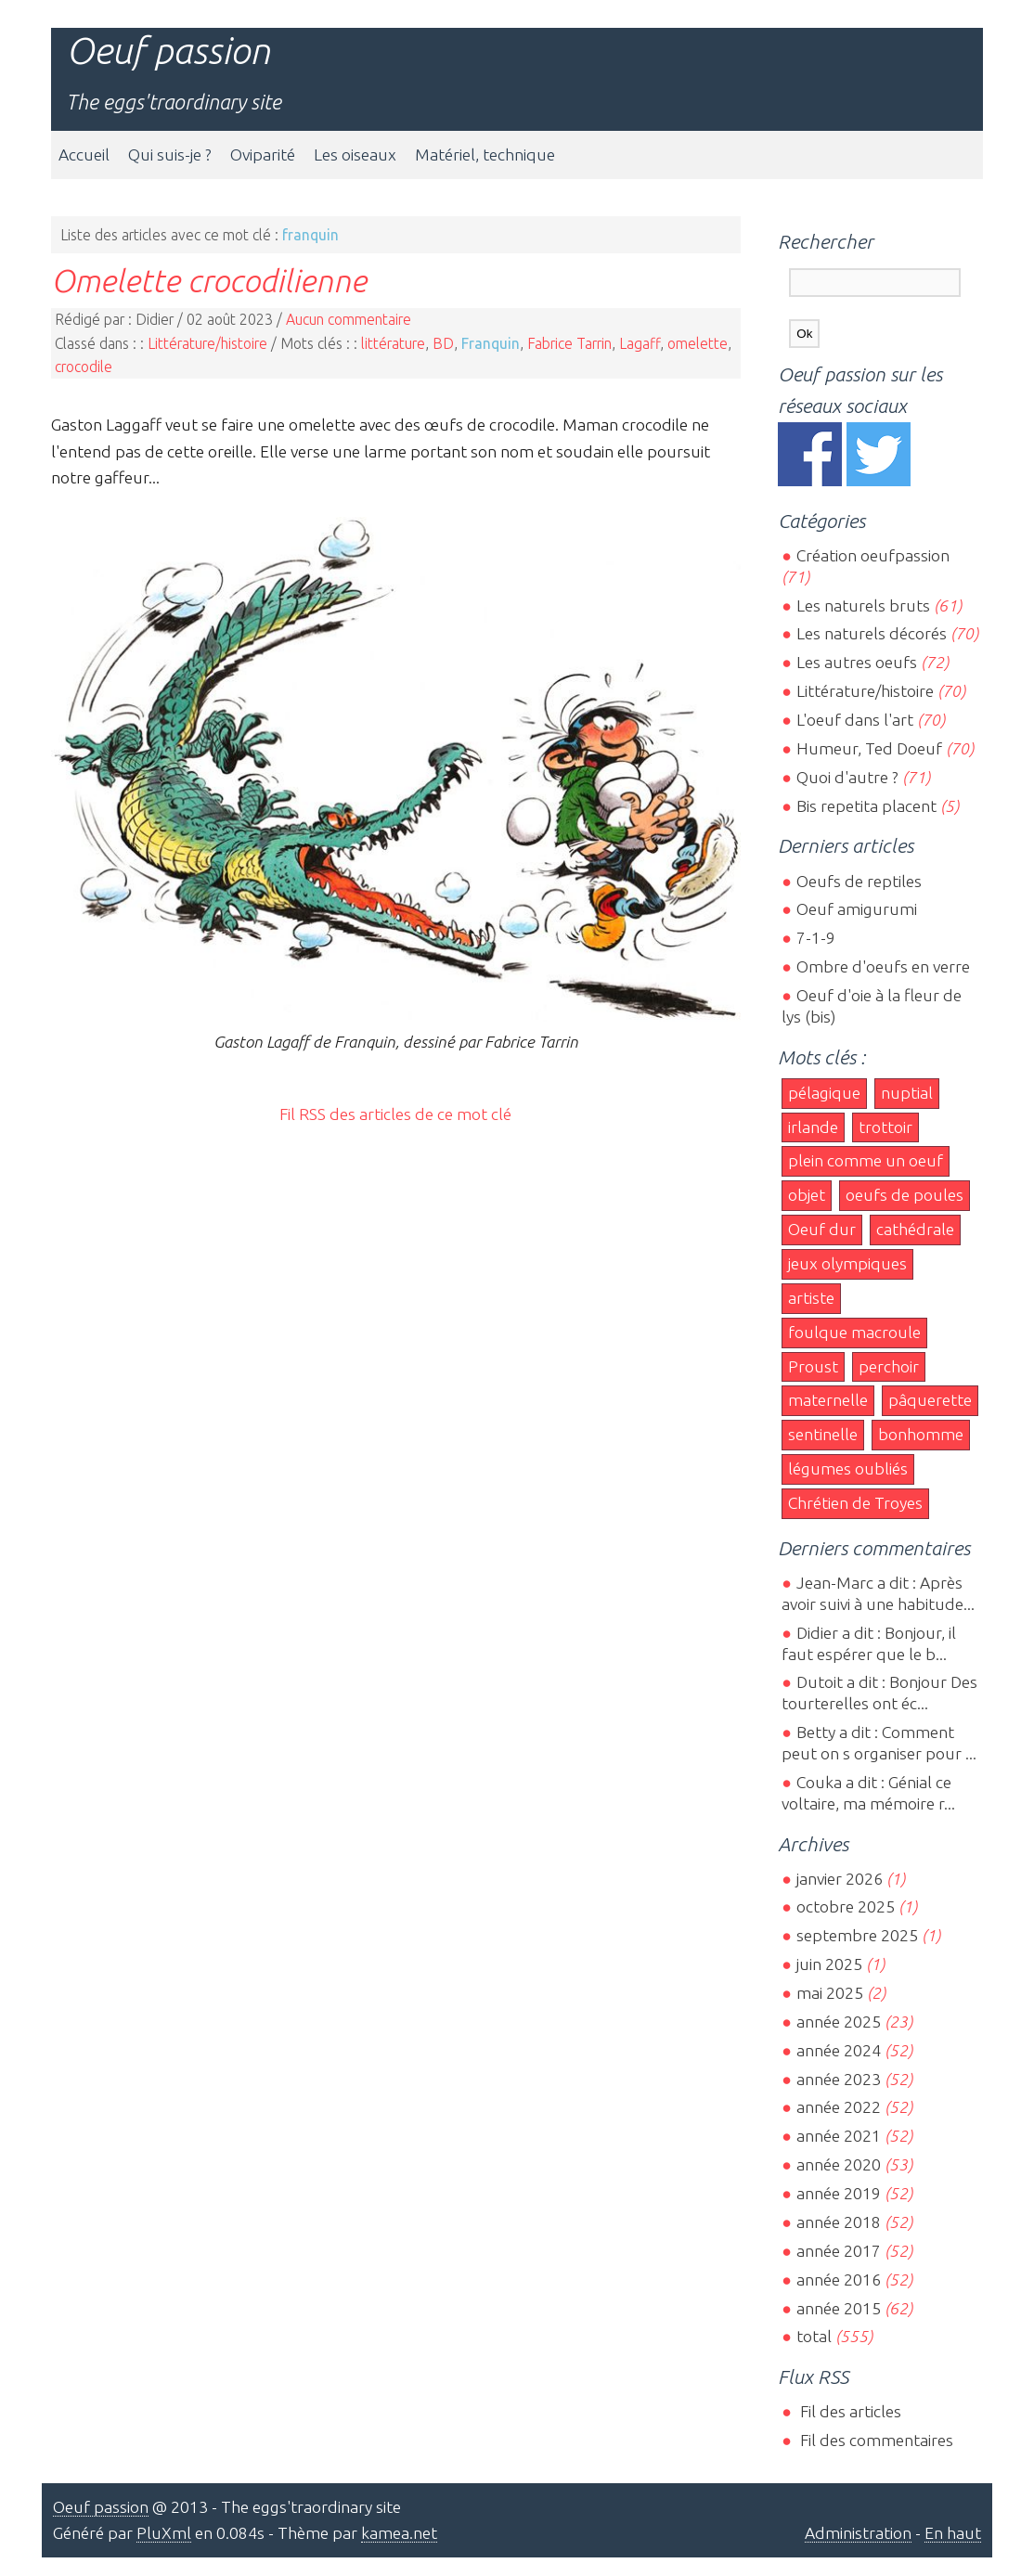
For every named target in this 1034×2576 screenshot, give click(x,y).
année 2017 (838, 2251)
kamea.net (399, 2533)
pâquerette (930, 1400)
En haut (952, 2533)
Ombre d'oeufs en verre (883, 966)
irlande (813, 1127)
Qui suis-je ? (170, 154)
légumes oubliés (848, 1468)
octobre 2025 (845, 1906)
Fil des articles (848, 2411)
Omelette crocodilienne (209, 280)
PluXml (163, 2533)
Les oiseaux (355, 154)
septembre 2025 (857, 1935)
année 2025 (838, 2021)
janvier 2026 (839, 1878)
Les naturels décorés (871, 633)
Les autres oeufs (856, 662)
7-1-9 (815, 938)
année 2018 (838, 2222)
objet (806, 1195)
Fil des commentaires (874, 2440)
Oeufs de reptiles (859, 881)
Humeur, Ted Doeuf (869, 748)
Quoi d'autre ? (847, 777)
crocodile (83, 366)
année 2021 (838, 2136)
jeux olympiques (847, 1263)
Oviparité (262, 154)
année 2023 (838, 2079)
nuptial (907, 1092)
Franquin (490, 343)
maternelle (828, 1400)
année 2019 (838, 2193)
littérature (393, 343)
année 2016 (838, 2279)
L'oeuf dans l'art (854, 719)
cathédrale (915, 1229)
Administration (858, 2533)
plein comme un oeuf (865, 1160)
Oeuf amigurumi (856, 909)
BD (443, 343)
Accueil (84, 154)
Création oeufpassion (873, 555)
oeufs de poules (904, 1195)
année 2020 (838, 2164)
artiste (811, 1298)
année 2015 (838, 2308)
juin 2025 (829, 1964)
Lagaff (639, 343)
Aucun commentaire (348, 319)
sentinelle (823, 1434)
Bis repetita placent (866, 806)
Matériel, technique (485, 154)
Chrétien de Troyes (855, 1503)
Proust (813, 1366)
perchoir (889, 1366)
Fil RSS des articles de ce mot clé (395, 1114)
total (815, 2336)
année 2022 (838, 2107)
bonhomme (920, 1434)
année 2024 (838, 2050)
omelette (697, 343)
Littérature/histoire (207, 343)
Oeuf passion (168, 50)
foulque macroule (854, 1332)
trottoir (885, 1127)
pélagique (824, 1092)
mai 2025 (829, 1993)
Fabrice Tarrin (569, 343)
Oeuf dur (822, 1229)
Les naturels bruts (863, 605)
